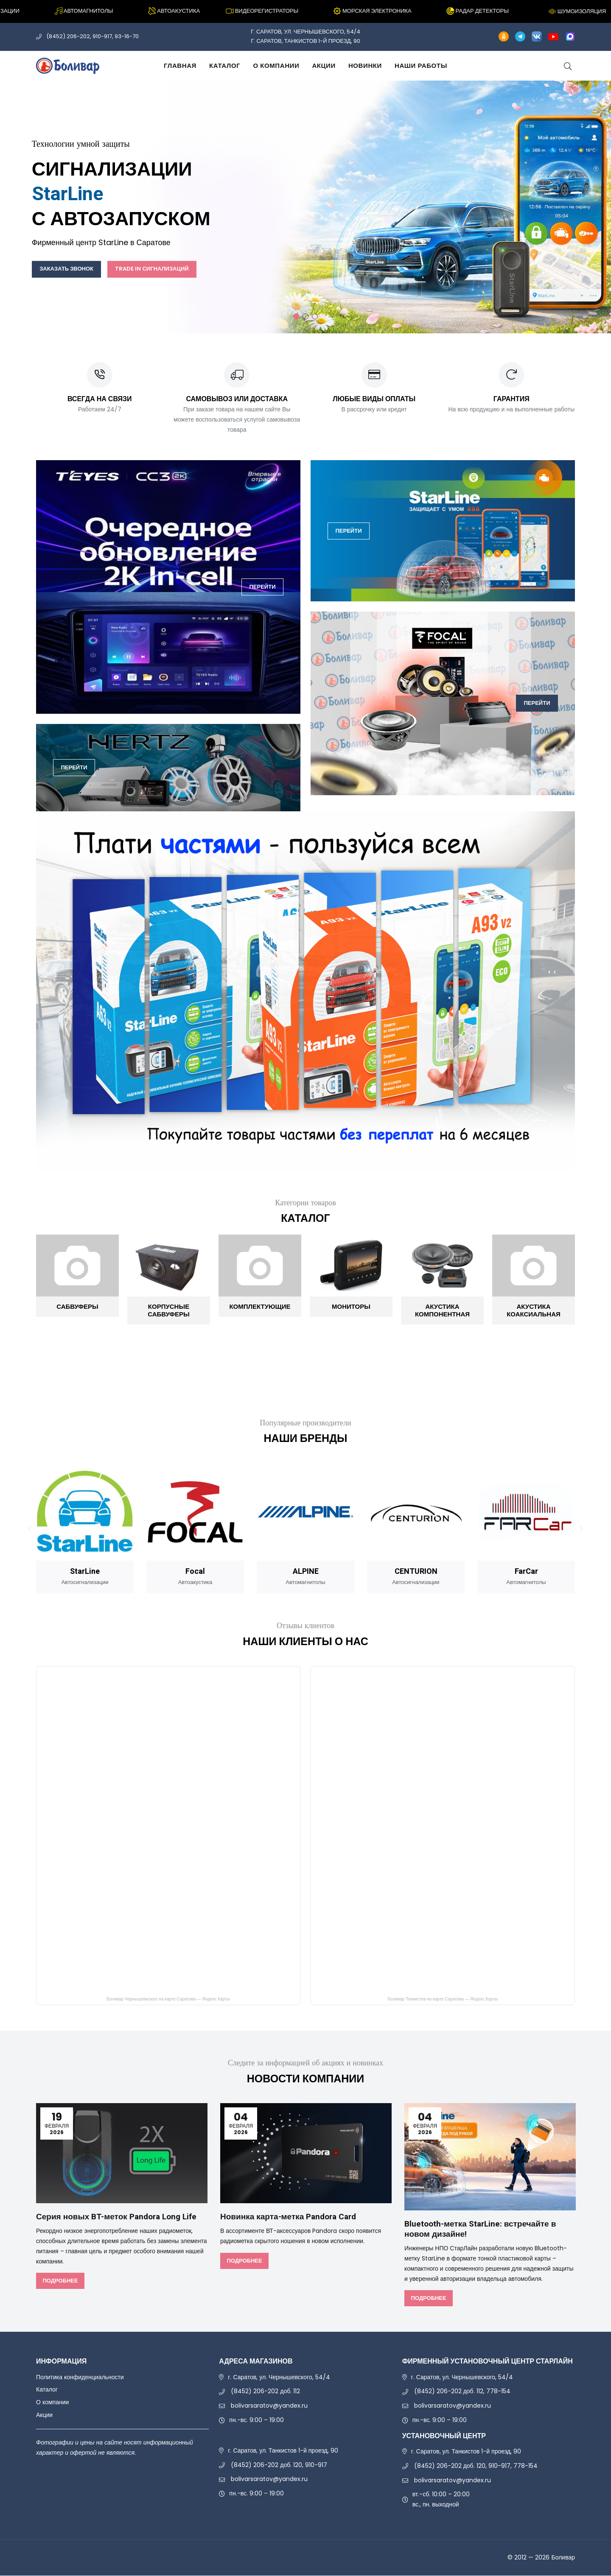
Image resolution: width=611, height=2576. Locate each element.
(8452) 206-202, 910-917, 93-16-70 (92, 36)
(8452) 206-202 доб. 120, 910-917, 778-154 (476, 2466)
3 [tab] (315, 316)
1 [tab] (296, 316)
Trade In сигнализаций (170, 269)
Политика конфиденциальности (80, 2377)
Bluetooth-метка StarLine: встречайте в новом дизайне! (483, 2229)
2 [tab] (305, 316)
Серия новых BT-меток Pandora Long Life (121, 2217)
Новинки (365, 65)
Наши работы (421, 65)
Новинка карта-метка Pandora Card (292, 2217)
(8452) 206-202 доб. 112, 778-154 (462, 2392)
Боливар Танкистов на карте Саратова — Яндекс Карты (443, 2000)
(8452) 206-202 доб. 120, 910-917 (279, 2465)
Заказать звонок (72, 269)
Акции (324, 65)
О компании (276, 65)
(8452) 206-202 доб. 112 (265, 2392)
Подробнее (60, 2281)
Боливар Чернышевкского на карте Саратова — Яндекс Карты (168, 2000)
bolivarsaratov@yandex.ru (269, 2406)
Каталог (224, 65)
